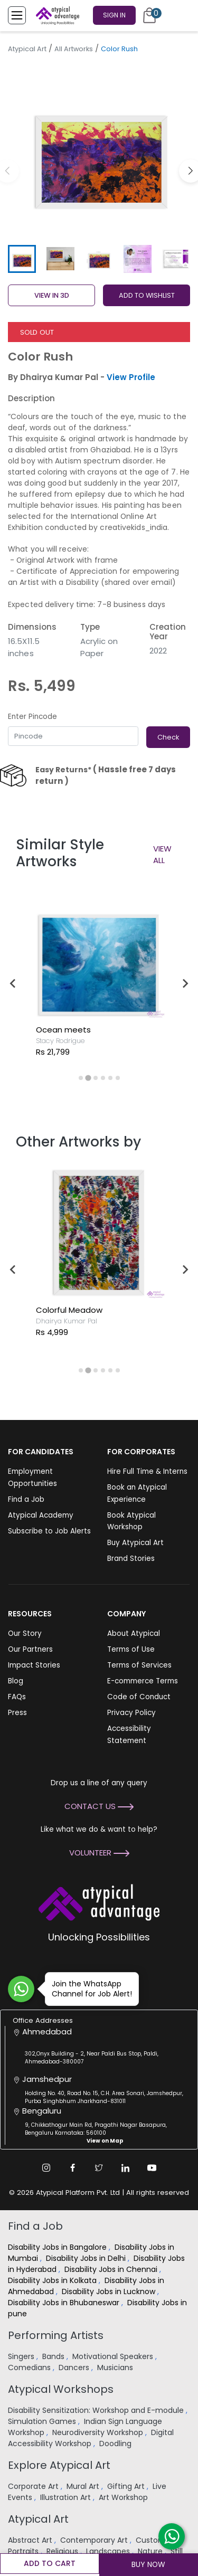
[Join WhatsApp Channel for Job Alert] (21, 1989)
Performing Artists (55, 2335)
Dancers (75, 2367)
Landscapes (109, 2551)
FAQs (17, 1697)
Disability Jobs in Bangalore (58, 2247)
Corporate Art (34, 2486)
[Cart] (149, 15)
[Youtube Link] (152, 2168)
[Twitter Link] (99, 2168)
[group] (99, 149)
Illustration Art (66, 2497)
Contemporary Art (95, 2540)
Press (17, 1713)
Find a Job (26, 1499)
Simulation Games (43, 2421)
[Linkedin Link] (125, 2168)
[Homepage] (55, 15)
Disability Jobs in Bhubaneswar (64, 2302)
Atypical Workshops (61, 2389)
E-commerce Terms (142, 1681)
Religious (63, 2551)
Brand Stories (131, 1559)
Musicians (116, 2367)
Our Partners (30, 1649)
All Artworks (73, 48)
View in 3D (51, 295)
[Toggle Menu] (17, 15)
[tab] (80, 1078)
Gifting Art (127, 2486)
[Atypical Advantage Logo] (99, 1901)
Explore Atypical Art (59, 2465)
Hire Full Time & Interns (147, 1471)
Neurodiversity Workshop (98, 2432)
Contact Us (99, 1806)
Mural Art (84, 2486)
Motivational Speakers (113, 2356)
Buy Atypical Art (135, 1543)
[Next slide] (185, 983)
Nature (151, 2551)
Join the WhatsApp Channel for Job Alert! (88, 1988)
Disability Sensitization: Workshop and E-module (97, 2410)
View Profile (131, 377)
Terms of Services (139, 1665)
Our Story (25, 1633)
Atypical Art (27, 48)
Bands (54, 2356)
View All (162, 854)
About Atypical (133, 1633)
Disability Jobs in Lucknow (109, 2291)
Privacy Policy (131, 1713)
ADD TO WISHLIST (147, 295)
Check (168, 737)
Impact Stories (34, 1665)
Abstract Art (31, 2540)
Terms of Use (131, 1649)
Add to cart (50, 2563)
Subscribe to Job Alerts (49, 1531)
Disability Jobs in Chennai (111, 2269)
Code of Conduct (139, 1697)
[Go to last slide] (13, 983)
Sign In (114, 15)
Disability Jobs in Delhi (87, 2258)
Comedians (30, 2367)
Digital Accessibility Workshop (91, 2438)
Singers (22, 2356)
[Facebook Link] (72, 2168)
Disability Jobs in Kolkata (53, 2280)
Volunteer (99, 1852)
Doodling (116, 2443)
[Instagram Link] (46, 2168)
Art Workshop (124, 2497)
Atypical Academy (40, 1515)
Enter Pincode (32, 717)
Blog (15, 1681)
